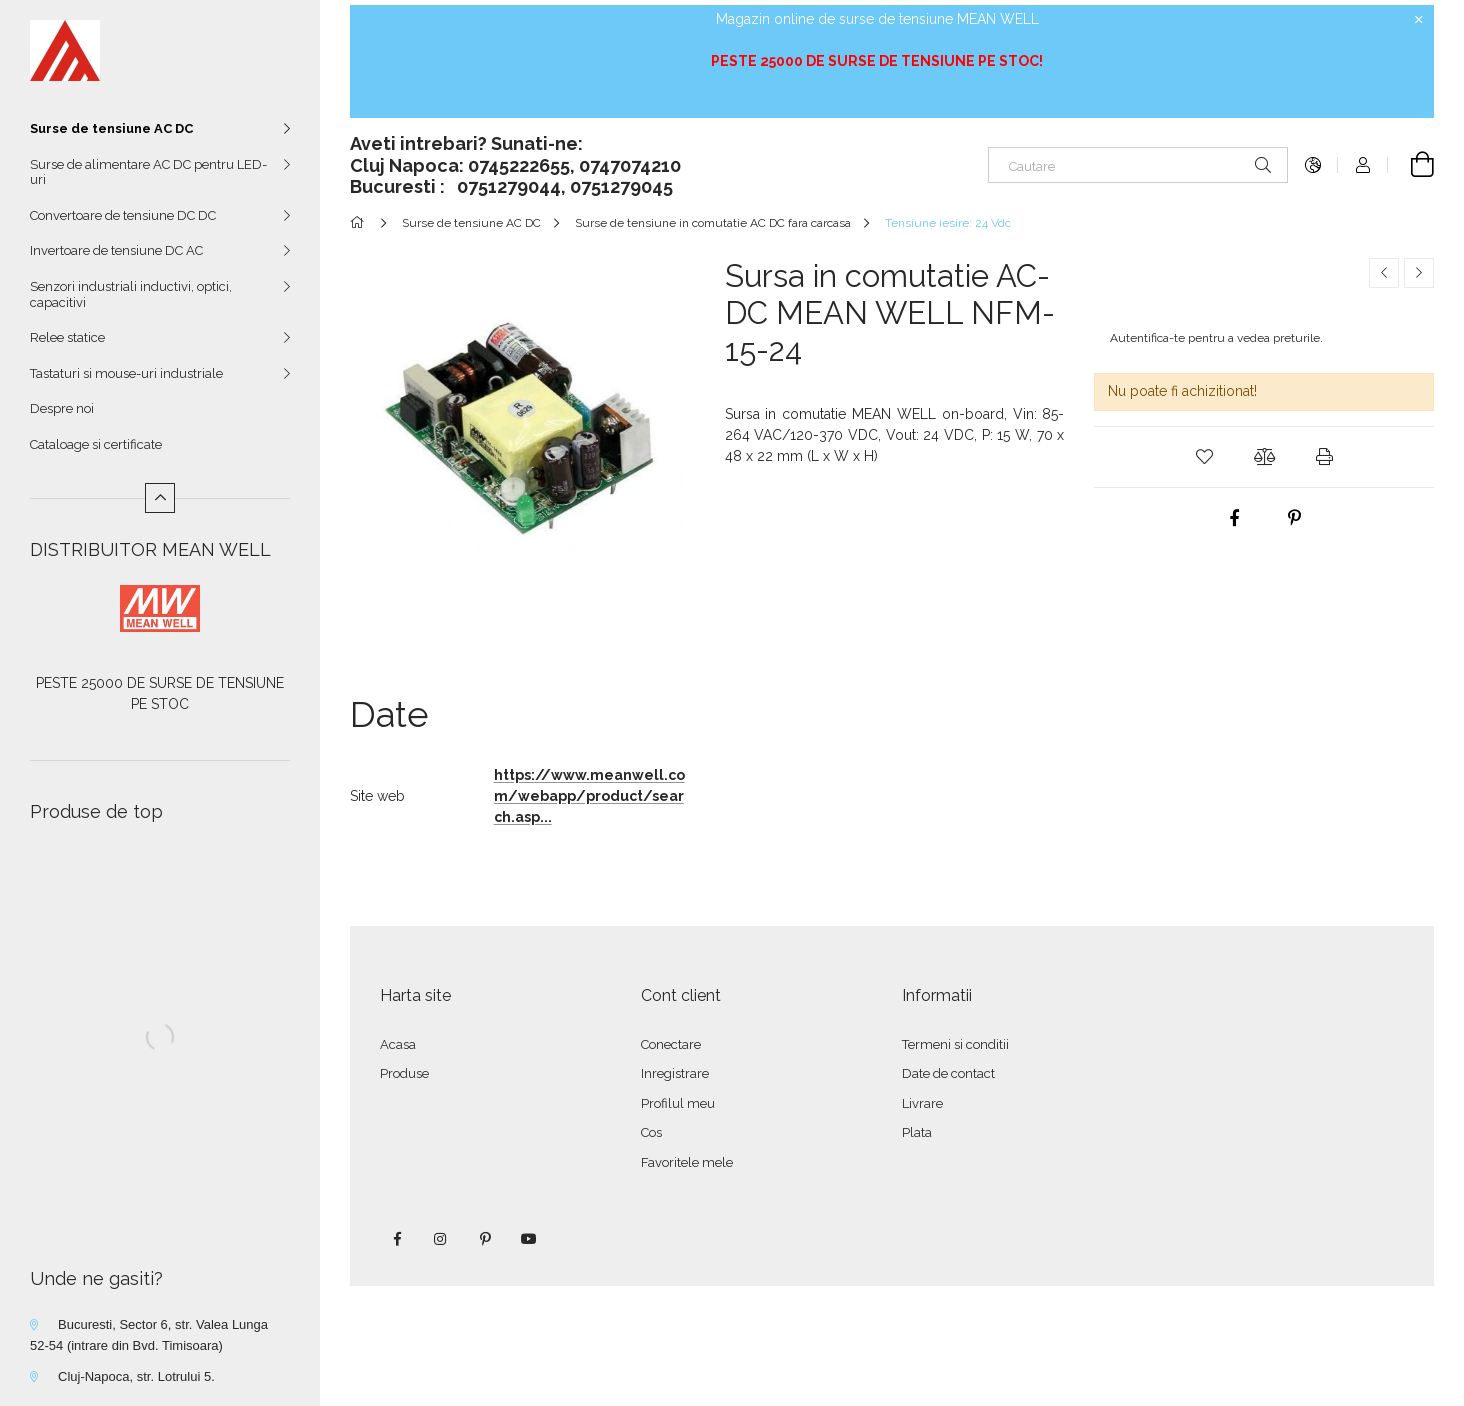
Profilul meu (678, 1103)
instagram (441, 1239)
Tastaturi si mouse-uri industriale (126, 373)
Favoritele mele (687, 1162)
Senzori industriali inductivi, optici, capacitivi (131, 294)
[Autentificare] (1363, 165)
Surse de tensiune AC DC (111, 128)
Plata (917, 1132)
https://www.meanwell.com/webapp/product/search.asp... (589, 796)
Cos (651, 1132)
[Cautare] (1138, 165)
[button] (1204, 457)
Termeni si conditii (955, 1044)
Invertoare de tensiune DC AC (116, 250)
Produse (404, 1073)
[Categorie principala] (360, 223)
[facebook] (1234, 518)
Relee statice (67, 337)
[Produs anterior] (1384, 273)
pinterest (485, 1239)
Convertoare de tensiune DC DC (123, 215)
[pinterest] (1294, 518)
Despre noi (62, 408)
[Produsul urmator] (1419, 273)
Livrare (922, 1103)
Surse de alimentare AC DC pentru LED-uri (148, 172)
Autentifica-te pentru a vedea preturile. (1216, 338)
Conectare (671, 1044)
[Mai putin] (160, 498)
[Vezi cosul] (1411, 165)
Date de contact (948, 1073)
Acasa (398, 1044)
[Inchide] (1419, 20)
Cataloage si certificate (96, 444)
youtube (529, 1239)
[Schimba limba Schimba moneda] (1313, 165)
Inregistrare (675, 1073)
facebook (397, 1239)
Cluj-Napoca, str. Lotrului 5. (136, 1376)
